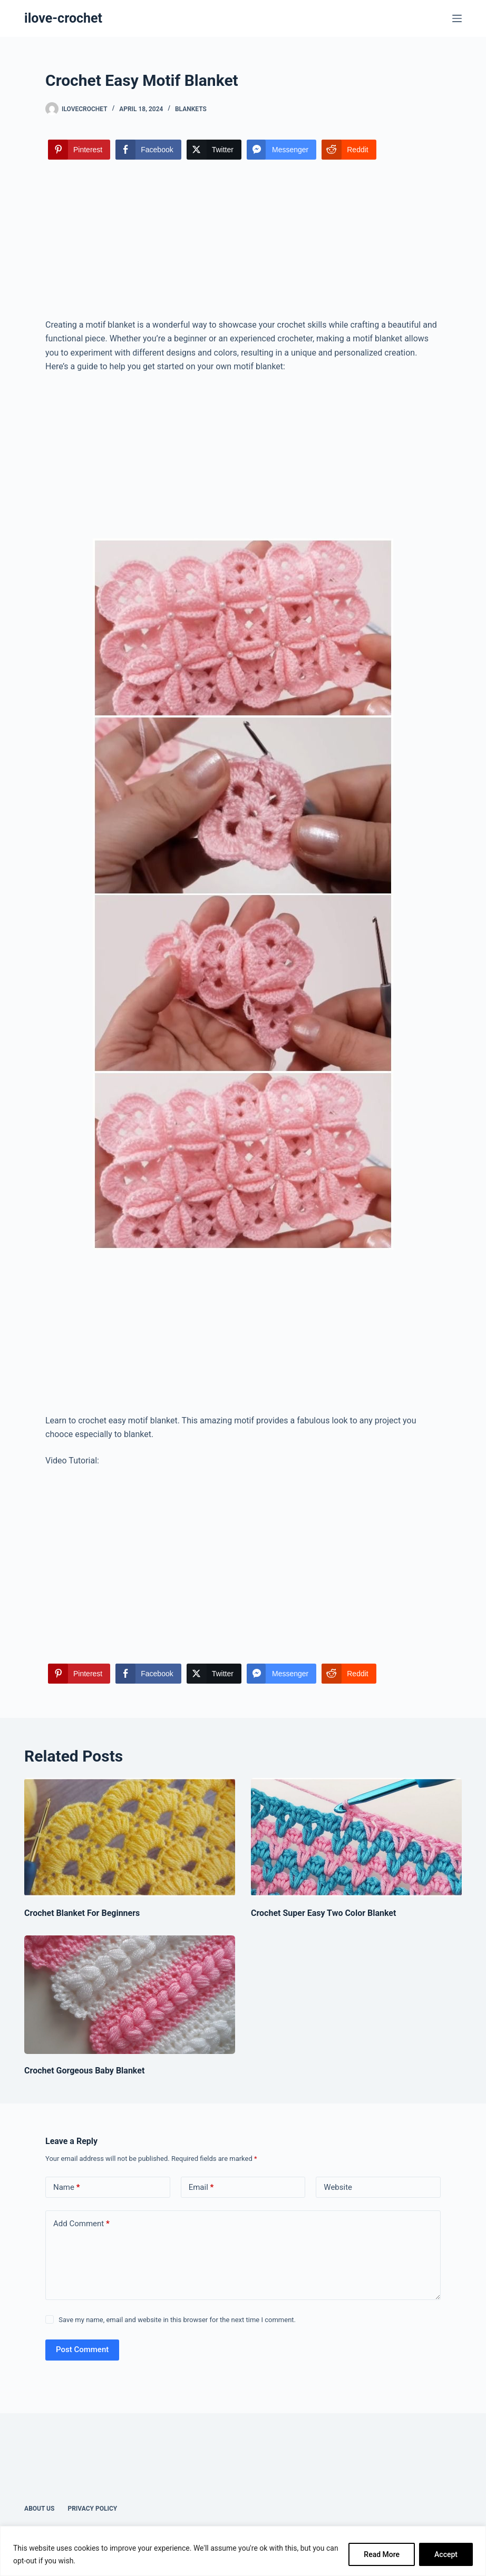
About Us (39, 2508)
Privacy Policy (92, 2508)
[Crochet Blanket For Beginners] (129, 1837)
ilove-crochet (63, 18)
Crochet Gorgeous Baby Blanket (84, 2071)
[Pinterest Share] (79, 150)
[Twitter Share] (214, 150)
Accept (446, 2554)
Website (338, 2187)
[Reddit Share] (349, 150)
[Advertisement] (243, 240)
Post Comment (82, 2349)
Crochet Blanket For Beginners (82, 1913)
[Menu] (457, 18)
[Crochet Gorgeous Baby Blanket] (129, 1994)
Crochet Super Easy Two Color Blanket (323, 1913)
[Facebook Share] (148, 150)
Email (201, 2187)
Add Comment (81, 2223)
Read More (382, 2554)
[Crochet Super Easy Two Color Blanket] (356, 1837)
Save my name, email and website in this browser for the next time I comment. (177, 2320)
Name (66, 2187)
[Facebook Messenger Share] (281, 150)
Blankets (191, 109)
